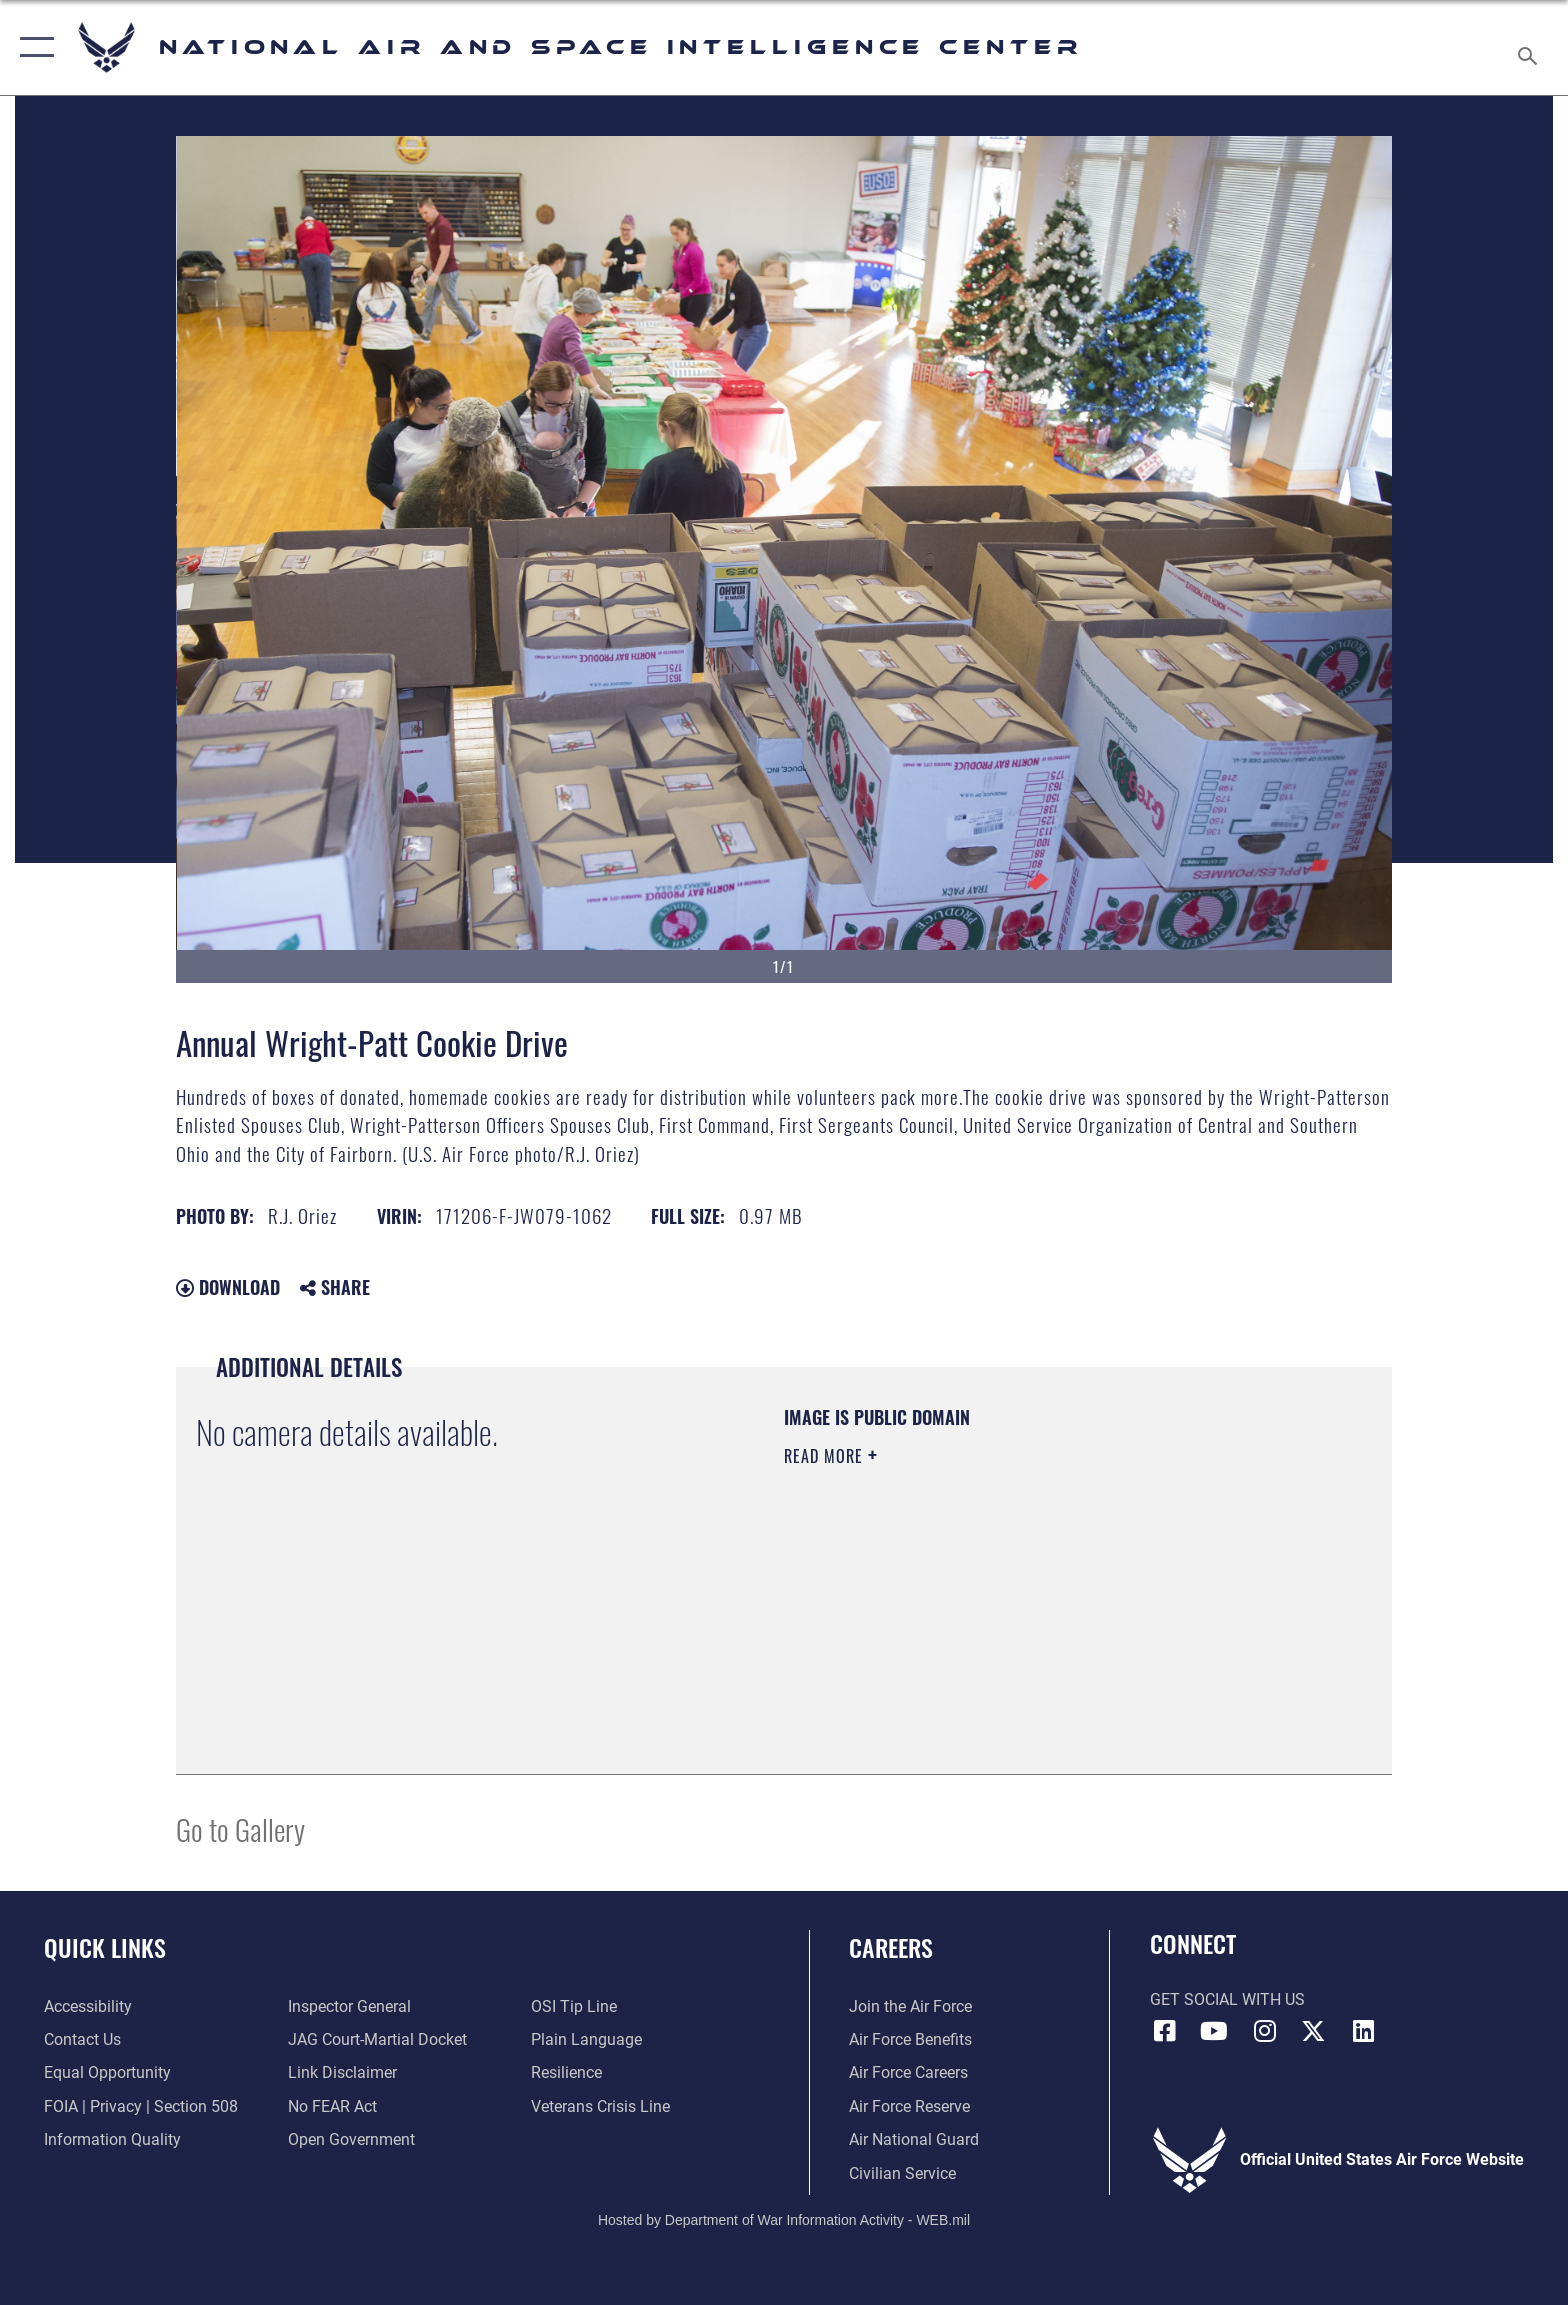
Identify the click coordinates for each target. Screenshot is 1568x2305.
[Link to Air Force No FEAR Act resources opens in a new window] (332, 2106)
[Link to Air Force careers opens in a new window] (908, 2072)
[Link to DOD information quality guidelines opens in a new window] (112, 2139)
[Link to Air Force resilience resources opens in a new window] (566, 2072)
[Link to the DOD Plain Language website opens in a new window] (586, 2039)
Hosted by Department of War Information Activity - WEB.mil (784, 2220)
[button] (32, 47)
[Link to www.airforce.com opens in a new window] (910, 2006)
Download (228, 1287)
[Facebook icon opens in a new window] (1165, 2031)
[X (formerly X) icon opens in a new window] (1314, 2031)
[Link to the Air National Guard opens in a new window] (914, 2139)
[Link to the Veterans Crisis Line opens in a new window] (600, 2106)
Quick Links (105, 1947)
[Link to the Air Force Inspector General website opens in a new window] (349, 2006)
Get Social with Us (1227, 1999)
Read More (826, 1456)
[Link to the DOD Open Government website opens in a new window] (351, 2139)
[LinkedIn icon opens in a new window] (1363, 2031)
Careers (891, 1947)
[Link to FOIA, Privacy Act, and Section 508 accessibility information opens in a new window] (141, 2106)
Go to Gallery (240, 1828)
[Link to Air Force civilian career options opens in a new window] (902, 2173)
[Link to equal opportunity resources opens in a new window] (107, 2072)
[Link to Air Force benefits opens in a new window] (910, 2039)
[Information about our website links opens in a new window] (342, 2072)
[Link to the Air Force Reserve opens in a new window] (909, 2106)
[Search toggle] (1530, 48)
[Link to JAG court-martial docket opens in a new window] (377, 2039)
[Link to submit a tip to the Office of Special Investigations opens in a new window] (574, 2006)
